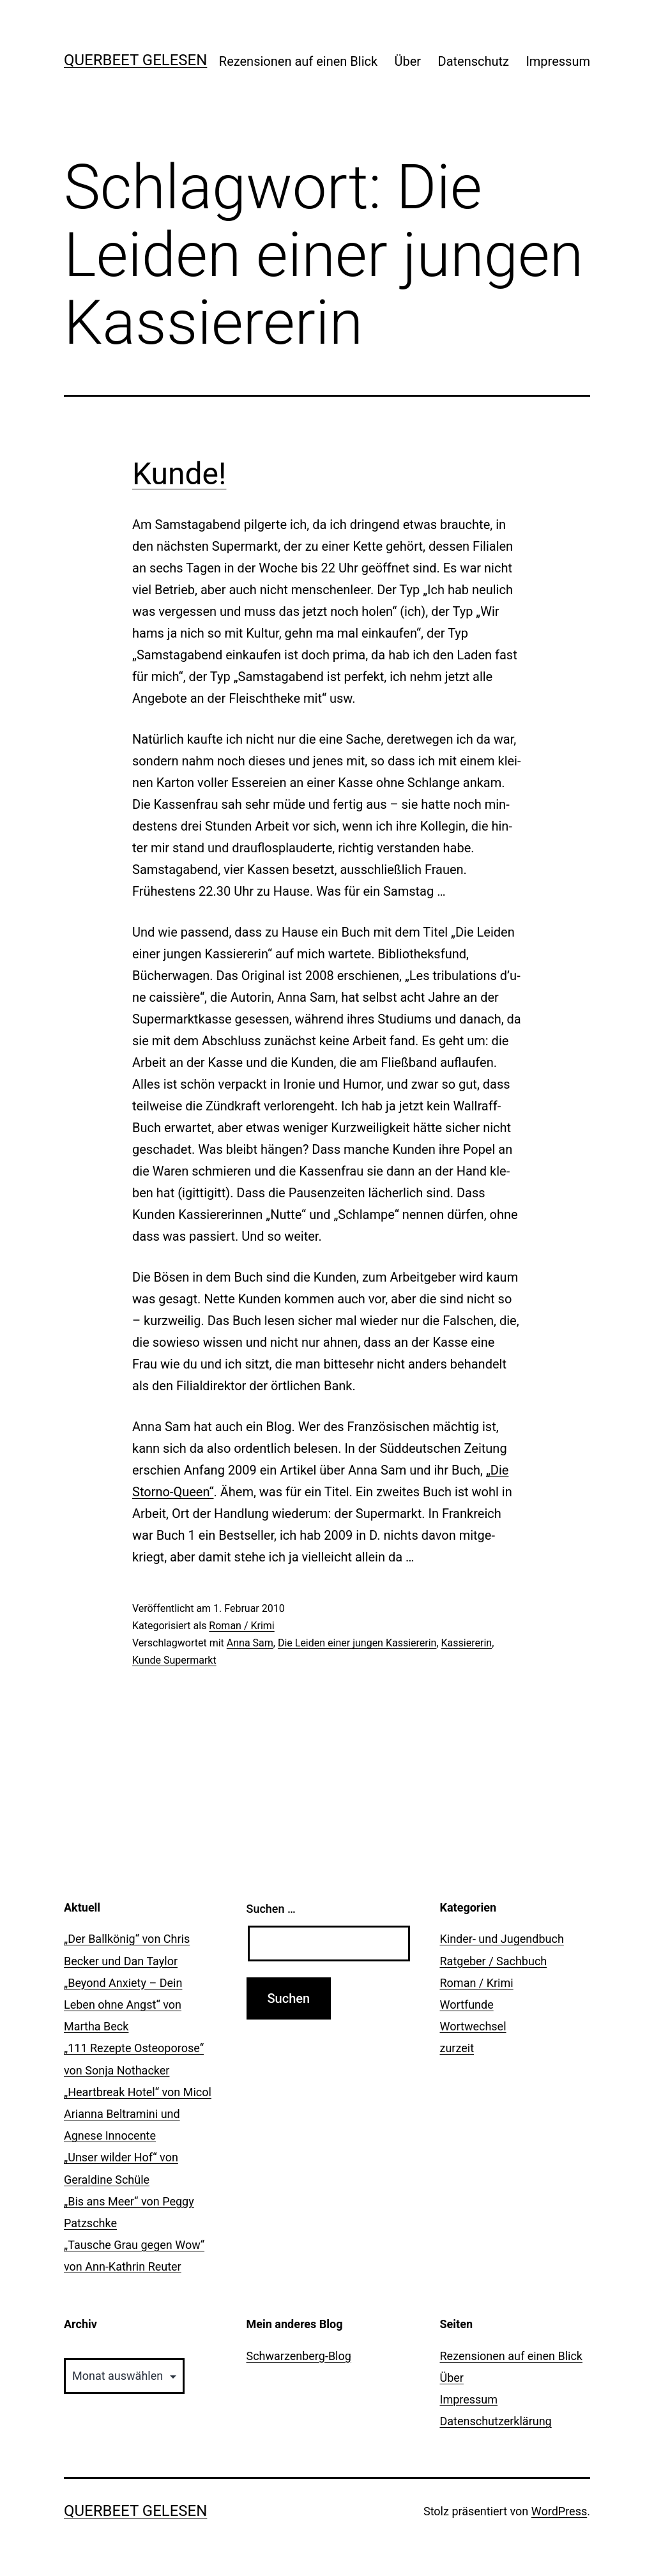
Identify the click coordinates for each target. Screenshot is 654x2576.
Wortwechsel (473, 2026)
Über (408, 61)
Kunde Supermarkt (174, 1660)
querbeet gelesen (135, 60)
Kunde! (179, 474)
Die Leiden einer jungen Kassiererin (357, 1643)
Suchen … (271, 1908)
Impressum (558, 61)
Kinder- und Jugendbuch (502, 1938)
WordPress (559, 2511)
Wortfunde (467, 2004)
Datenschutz (474, 61)
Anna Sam (250, 1643)
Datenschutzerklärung (496, 2421)
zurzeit (457, 2048)
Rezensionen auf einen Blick (298, 61)
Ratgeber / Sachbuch (493, 1961)
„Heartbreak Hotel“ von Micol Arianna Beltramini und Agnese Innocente (137, 2113)
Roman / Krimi (241, 1626)
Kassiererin (466, 1643)
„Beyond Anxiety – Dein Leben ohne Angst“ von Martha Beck (123, 2004)
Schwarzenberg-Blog (299, 2356)
